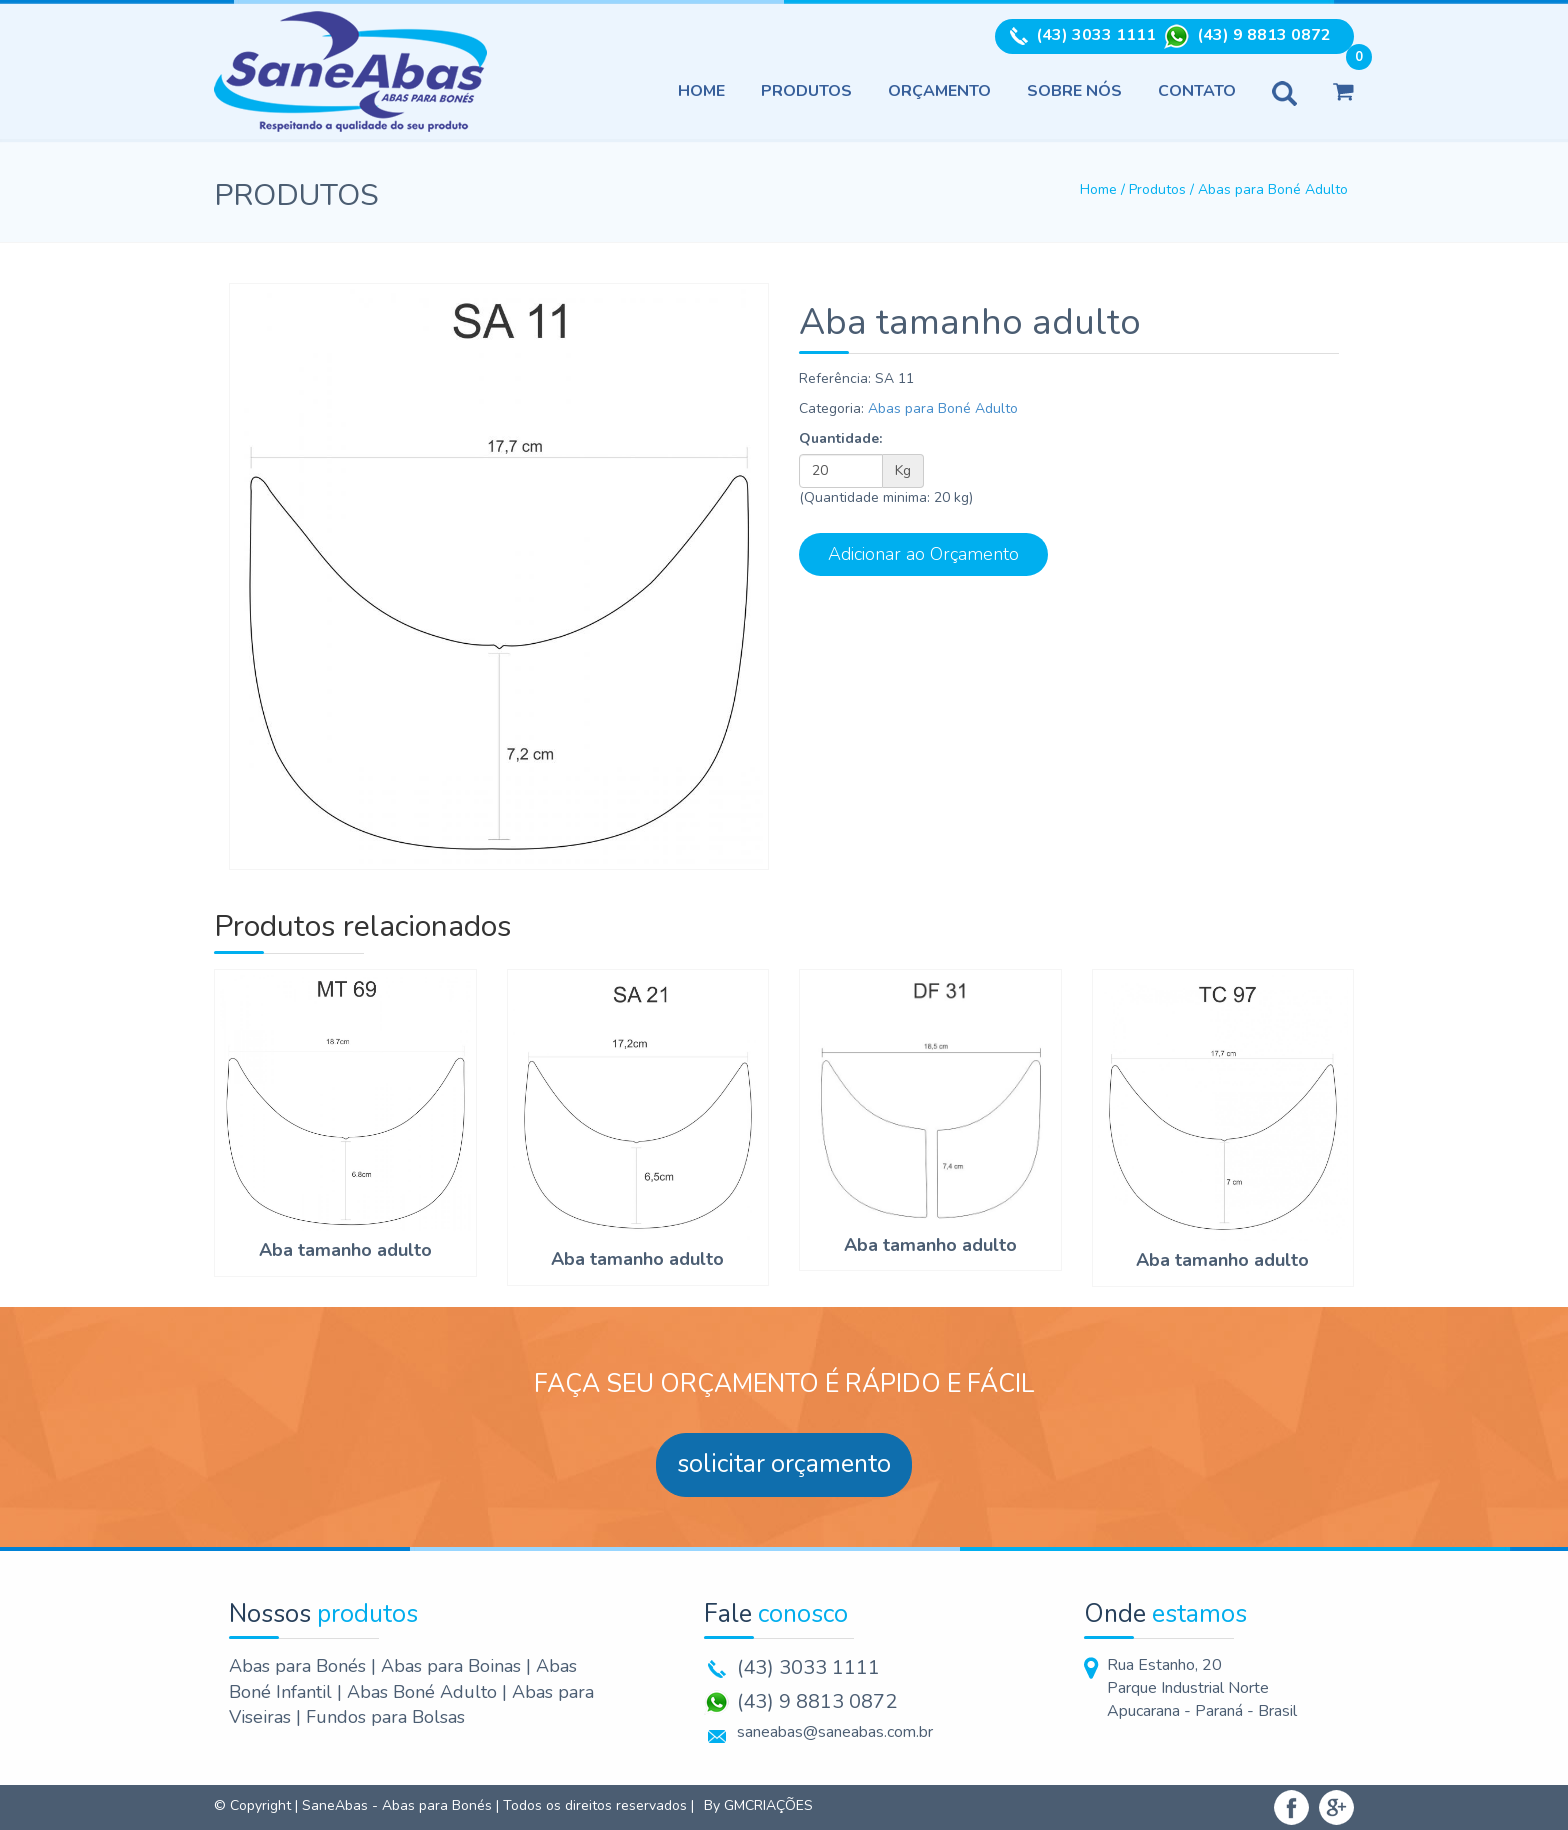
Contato (1197, 91)
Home (701, 91)
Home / (1104, 189)
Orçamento (939, 91)
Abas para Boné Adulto (1273, 189)
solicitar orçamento (784, 1464)
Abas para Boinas (453, 1666)
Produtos (806, 91)
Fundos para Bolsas (385, 1717)
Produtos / (1163, 189)
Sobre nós (1074, 91)
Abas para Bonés (300, 1666)
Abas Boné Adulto (424, 1692)
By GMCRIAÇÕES (758, 1805)
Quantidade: (840, 438)
